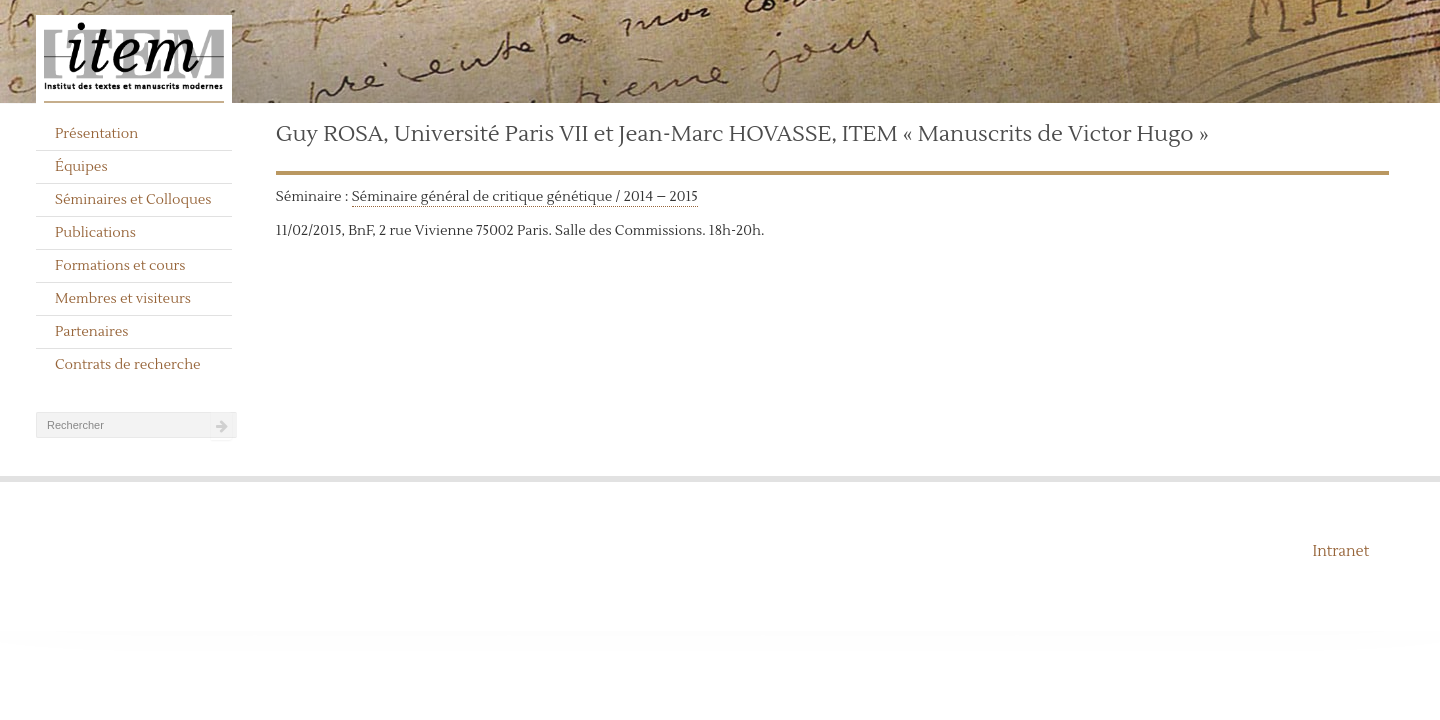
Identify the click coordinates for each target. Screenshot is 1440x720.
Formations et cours (120, 266)
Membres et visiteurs (123, 299)
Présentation (96, 134)
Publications (95, 233)
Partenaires (92, 332)
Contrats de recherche (128, 365)
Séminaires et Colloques (133, 200)
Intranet (1340, 551)
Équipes (81, 167)
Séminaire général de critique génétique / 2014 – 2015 (525, 197)
